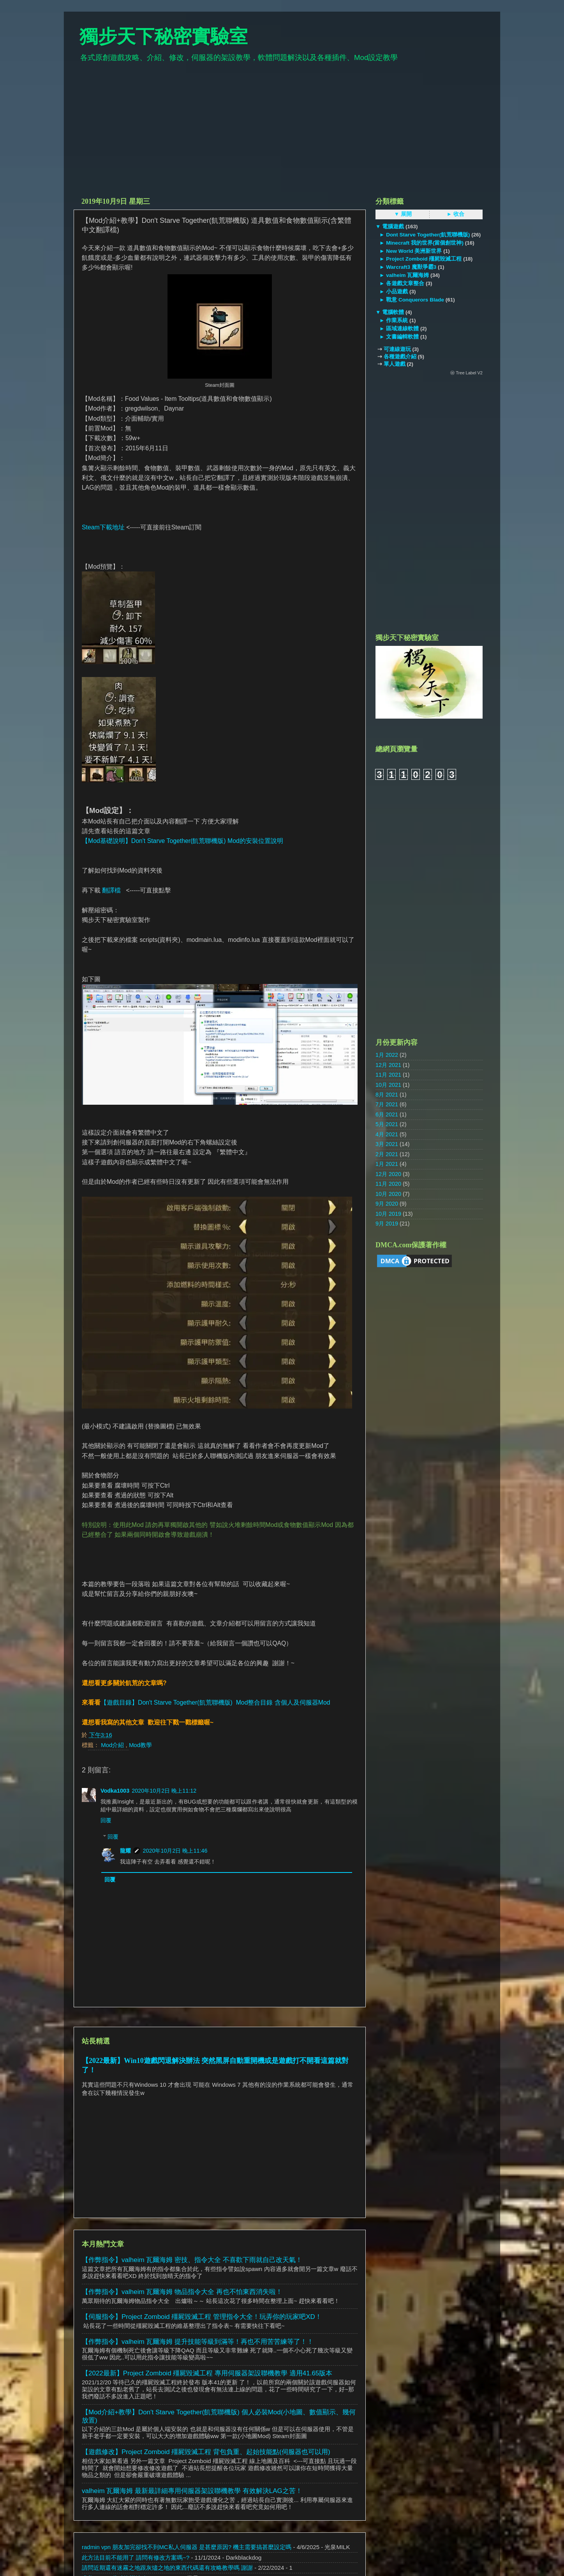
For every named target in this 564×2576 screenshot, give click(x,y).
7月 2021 (386, 1104)
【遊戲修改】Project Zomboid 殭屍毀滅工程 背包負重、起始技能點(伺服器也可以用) (206, 2452)
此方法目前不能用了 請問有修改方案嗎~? (135, 2557)
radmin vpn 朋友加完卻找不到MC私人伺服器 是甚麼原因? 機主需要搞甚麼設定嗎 (186, 2547)
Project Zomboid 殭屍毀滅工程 (423, 259)
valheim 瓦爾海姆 (407, 275)
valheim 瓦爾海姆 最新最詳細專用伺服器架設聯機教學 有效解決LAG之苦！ (192, 2491)
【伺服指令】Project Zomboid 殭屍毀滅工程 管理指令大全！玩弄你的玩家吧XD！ (202, 2316)
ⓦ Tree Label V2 (466, 372)
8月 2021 (386, 1094)
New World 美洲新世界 (413, 251)
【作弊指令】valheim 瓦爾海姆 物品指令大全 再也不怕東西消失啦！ (182, 2292)
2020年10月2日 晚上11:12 (164, 1791)
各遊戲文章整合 (405, 283)
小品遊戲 (396, 291)
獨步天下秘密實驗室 (163, 36)
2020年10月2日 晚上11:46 (175, 1851)
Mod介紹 (113, 1745)
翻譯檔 (111, 890)
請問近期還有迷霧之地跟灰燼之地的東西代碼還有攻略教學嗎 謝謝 (167, 2567)
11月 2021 (388, 1075)
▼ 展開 (403, 214)
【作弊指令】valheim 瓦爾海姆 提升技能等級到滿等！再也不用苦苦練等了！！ (198, 2341)
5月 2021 (386, 1124)
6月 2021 (386, 1114)
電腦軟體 (393, 312)
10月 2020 (388, 1194)
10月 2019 (388, 1214)
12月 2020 (388, 1174)
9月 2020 (386, 1204)
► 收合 (455, 214)
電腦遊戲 (393, 226)
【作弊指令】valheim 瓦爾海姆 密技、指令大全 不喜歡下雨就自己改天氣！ (192, 2260)
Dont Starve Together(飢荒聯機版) (427, 235)
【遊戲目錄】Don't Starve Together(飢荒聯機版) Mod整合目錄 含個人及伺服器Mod (215, 1702)
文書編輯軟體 (402, 337)
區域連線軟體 (402, 328)
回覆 (105, 1820)
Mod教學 (140, 1745)
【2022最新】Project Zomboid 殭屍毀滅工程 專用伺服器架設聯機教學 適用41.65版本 (207, 2373)
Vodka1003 (114, 1791)
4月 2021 (386, 1134)
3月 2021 (386, 1144)
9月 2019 (386, 1223)
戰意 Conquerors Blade (414, 300)
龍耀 (125, 1851)
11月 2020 (388, 1184)
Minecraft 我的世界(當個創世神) (424, 243)
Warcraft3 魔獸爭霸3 (411, 267)
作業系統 (396, 320)
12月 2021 (388, 1065)
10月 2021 (388, 1085)
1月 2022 (386, 1055)
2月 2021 (386, 1154)
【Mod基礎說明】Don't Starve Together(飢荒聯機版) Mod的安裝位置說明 (182, 841)
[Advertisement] (282, 132)
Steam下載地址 (103, 527)
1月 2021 (386, 1164)
